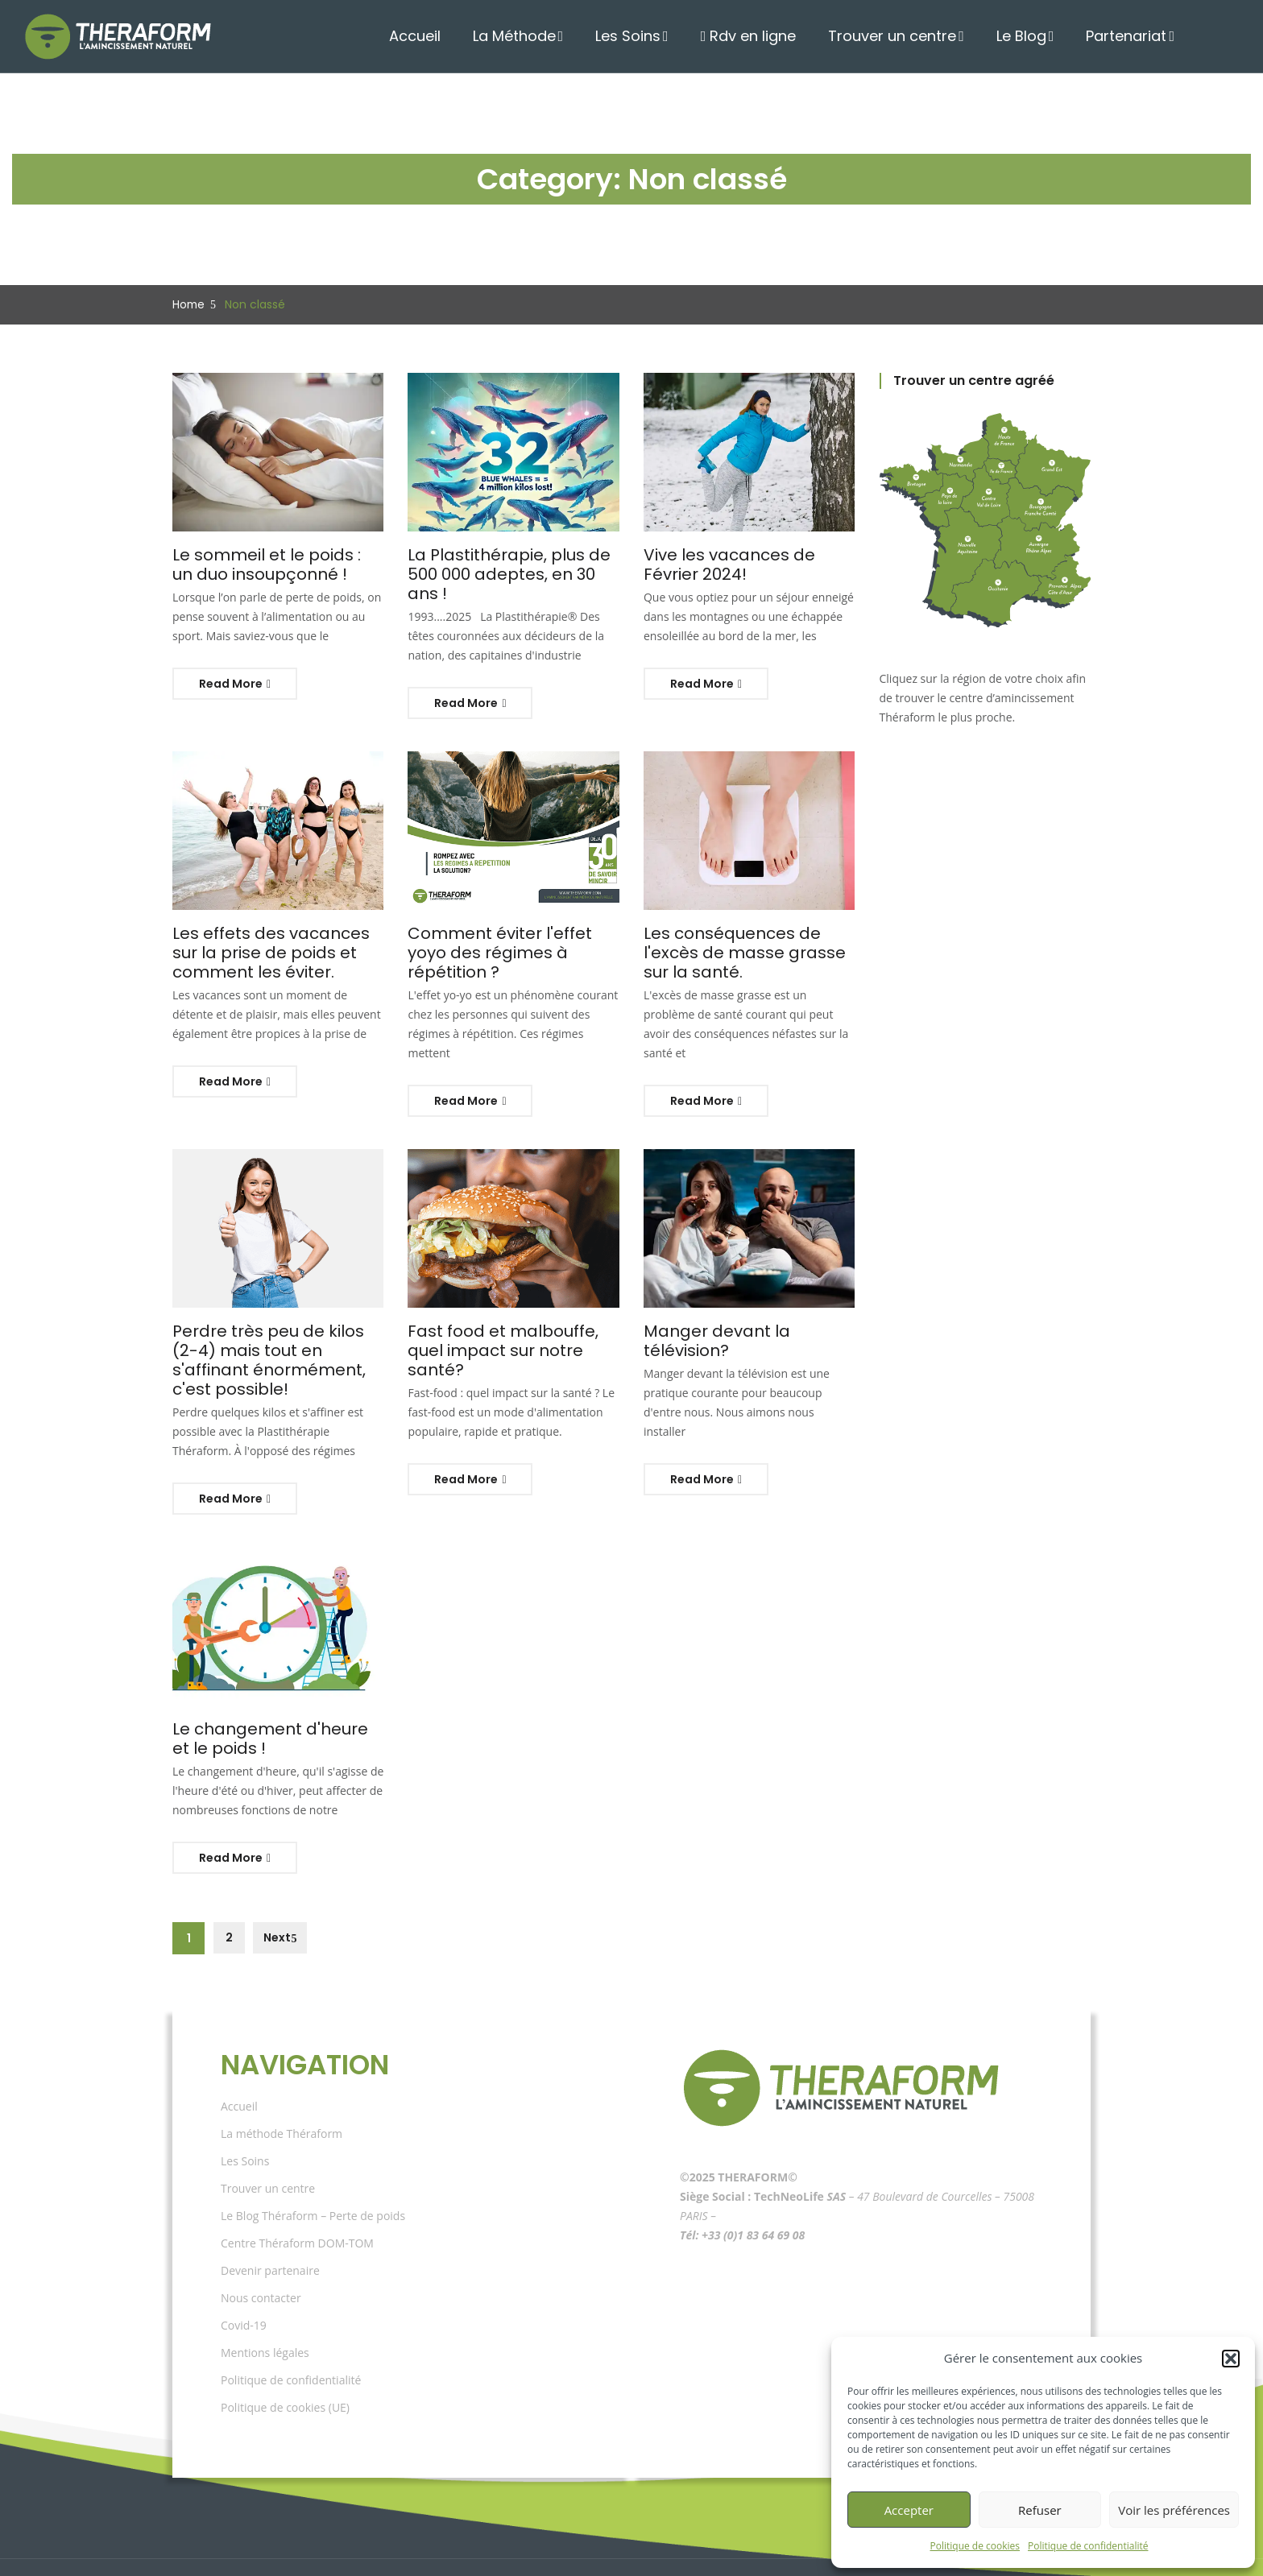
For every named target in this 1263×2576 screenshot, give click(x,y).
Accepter (909, 2510)
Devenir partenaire (270, 2232)
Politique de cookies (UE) (285, 2369)
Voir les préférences (1174, 2510)
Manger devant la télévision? (746, 1312)
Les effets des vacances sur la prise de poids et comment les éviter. (275, 933)
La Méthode (549, 36)
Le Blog (1031, 36)
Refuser (1040, 2510)
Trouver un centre (910, 36)
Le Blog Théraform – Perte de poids (313, 2177)
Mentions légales (265, 2314)
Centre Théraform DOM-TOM (297, 2205)
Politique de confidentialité (1088, 2546)
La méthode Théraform (281, 2095)
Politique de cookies (975, 2546)
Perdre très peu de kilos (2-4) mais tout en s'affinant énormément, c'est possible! (276, 1331)
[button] (1231, 2359)
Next (276, 1899)
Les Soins (658, 36)
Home (187, 304)
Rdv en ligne (776, 36)
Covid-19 (244, 2287)
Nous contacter (261, 2260)
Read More (234, 683)
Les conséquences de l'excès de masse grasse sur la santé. (749, 933)
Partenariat (1130, 36)
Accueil (455, 36)
